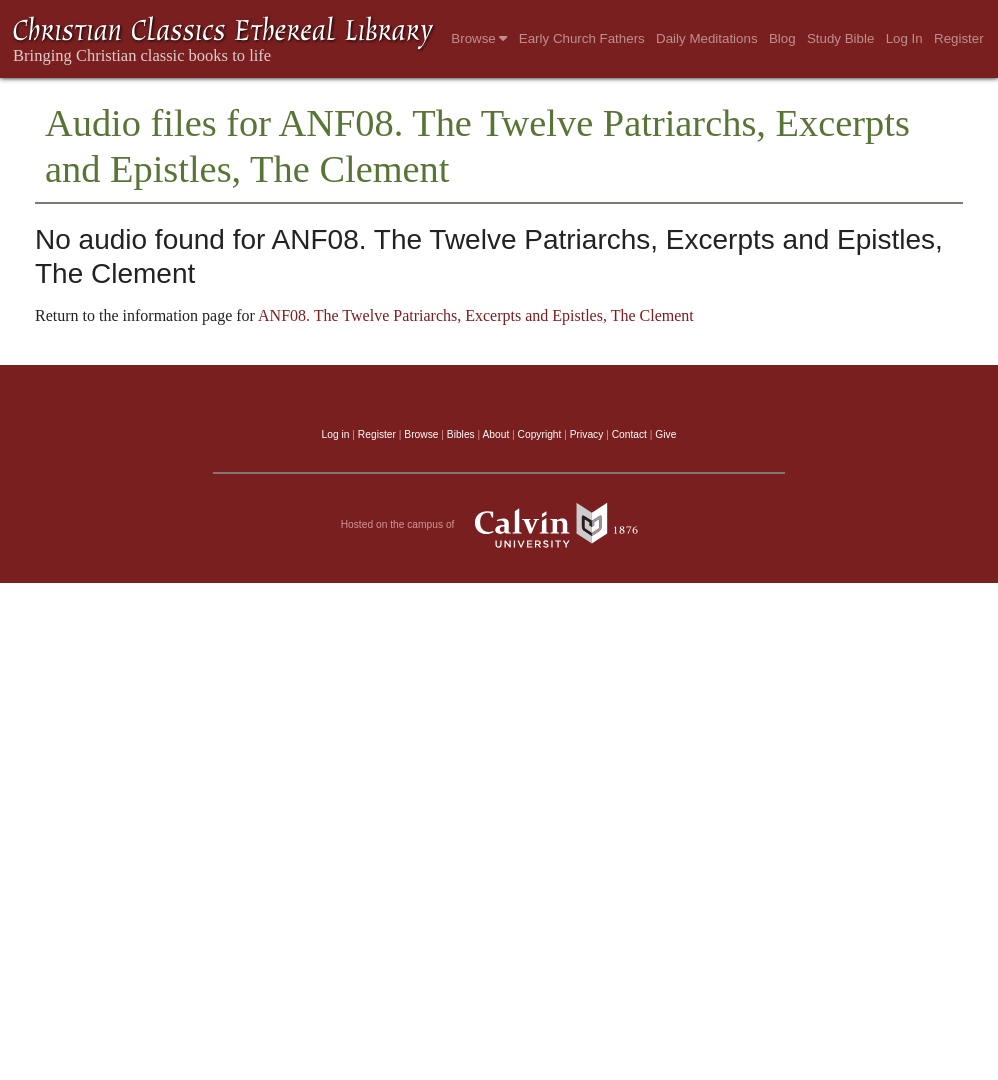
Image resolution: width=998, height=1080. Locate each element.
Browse (479, 38)
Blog (782, 38)
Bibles (461, 434)
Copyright (540, 434)
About (495, 434)
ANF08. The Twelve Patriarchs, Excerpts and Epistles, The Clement (476, 315)
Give (665, 434)
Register (959, 38)
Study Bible (840, 38)
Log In (904, 38)
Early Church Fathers (582, 38)
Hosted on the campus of (499, 525)
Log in (336, 434)
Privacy (587, 434)
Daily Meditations (706, 38)
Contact (629, 434)
